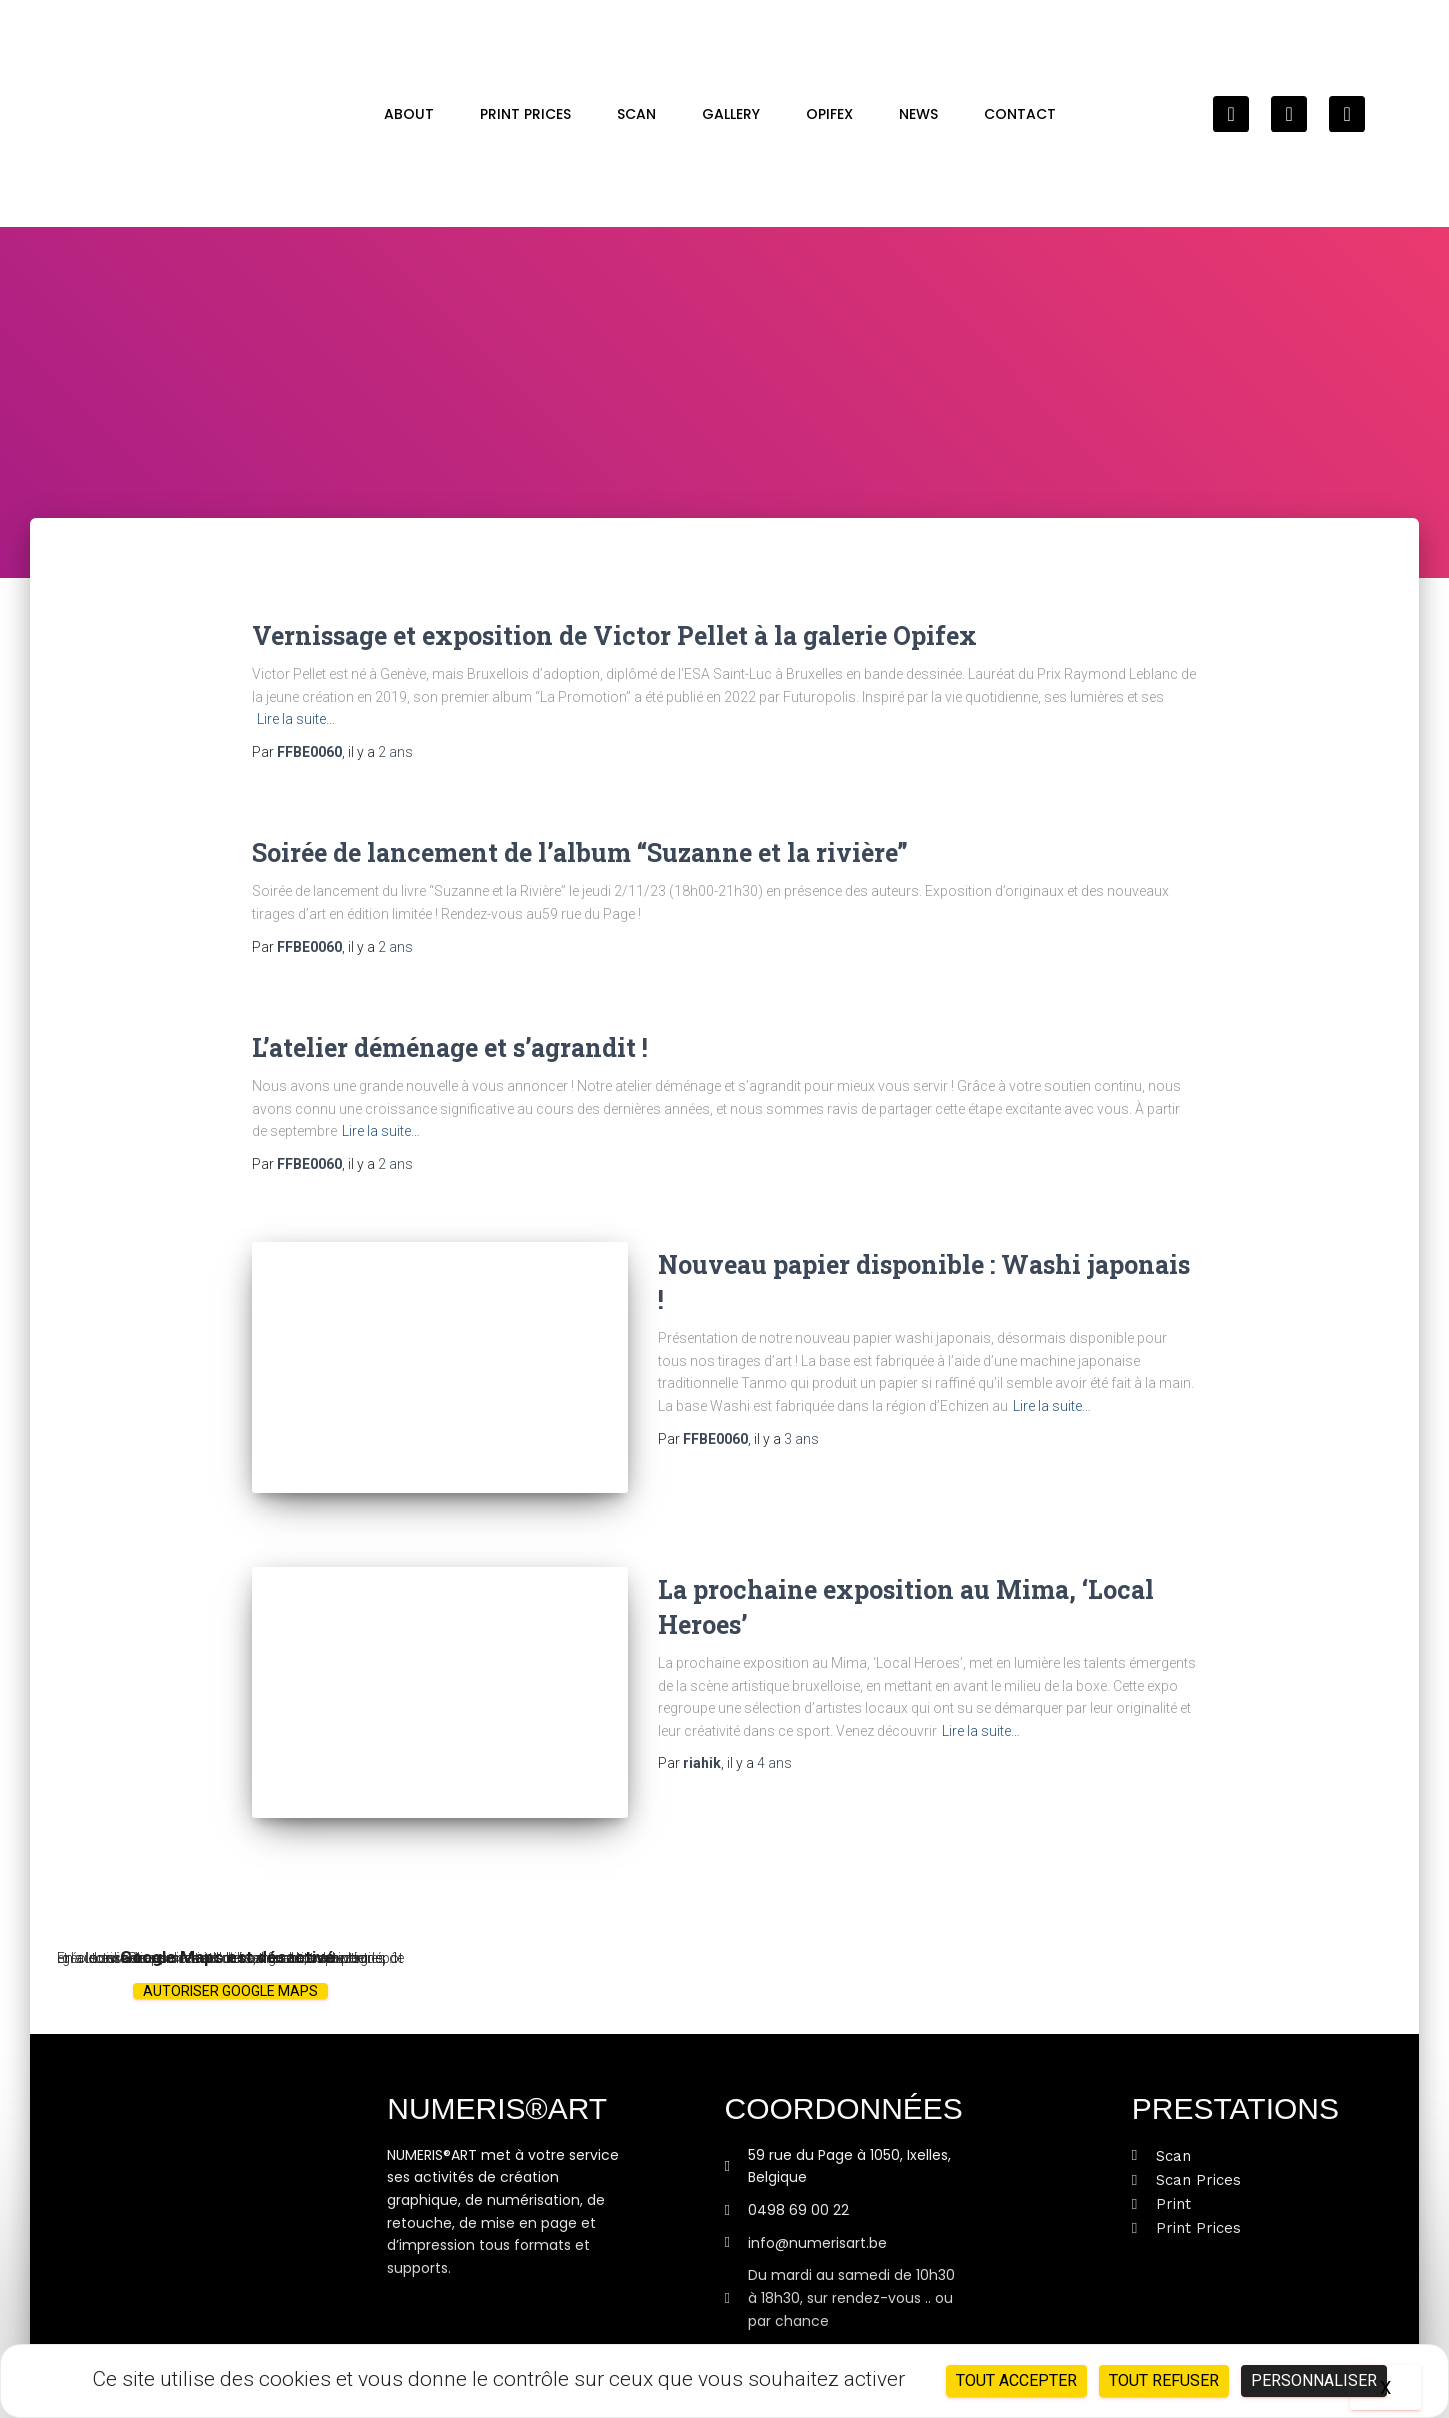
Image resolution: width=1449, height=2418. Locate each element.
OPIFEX (829, 114)
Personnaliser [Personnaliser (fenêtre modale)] (1314, 2380)
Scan (636, 114)
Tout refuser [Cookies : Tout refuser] (1164, 2380)
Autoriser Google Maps (230, 1976)
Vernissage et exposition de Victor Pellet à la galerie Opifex (614, 635)
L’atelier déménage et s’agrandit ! (450, 1047)
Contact (1020, 114)
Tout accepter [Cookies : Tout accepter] (1016, 2380)
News (918, 114)
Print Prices (525, 114)
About (409, 114)
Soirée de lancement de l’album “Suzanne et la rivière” (580, 852)
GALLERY (731, 114)
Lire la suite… (296, 719)
